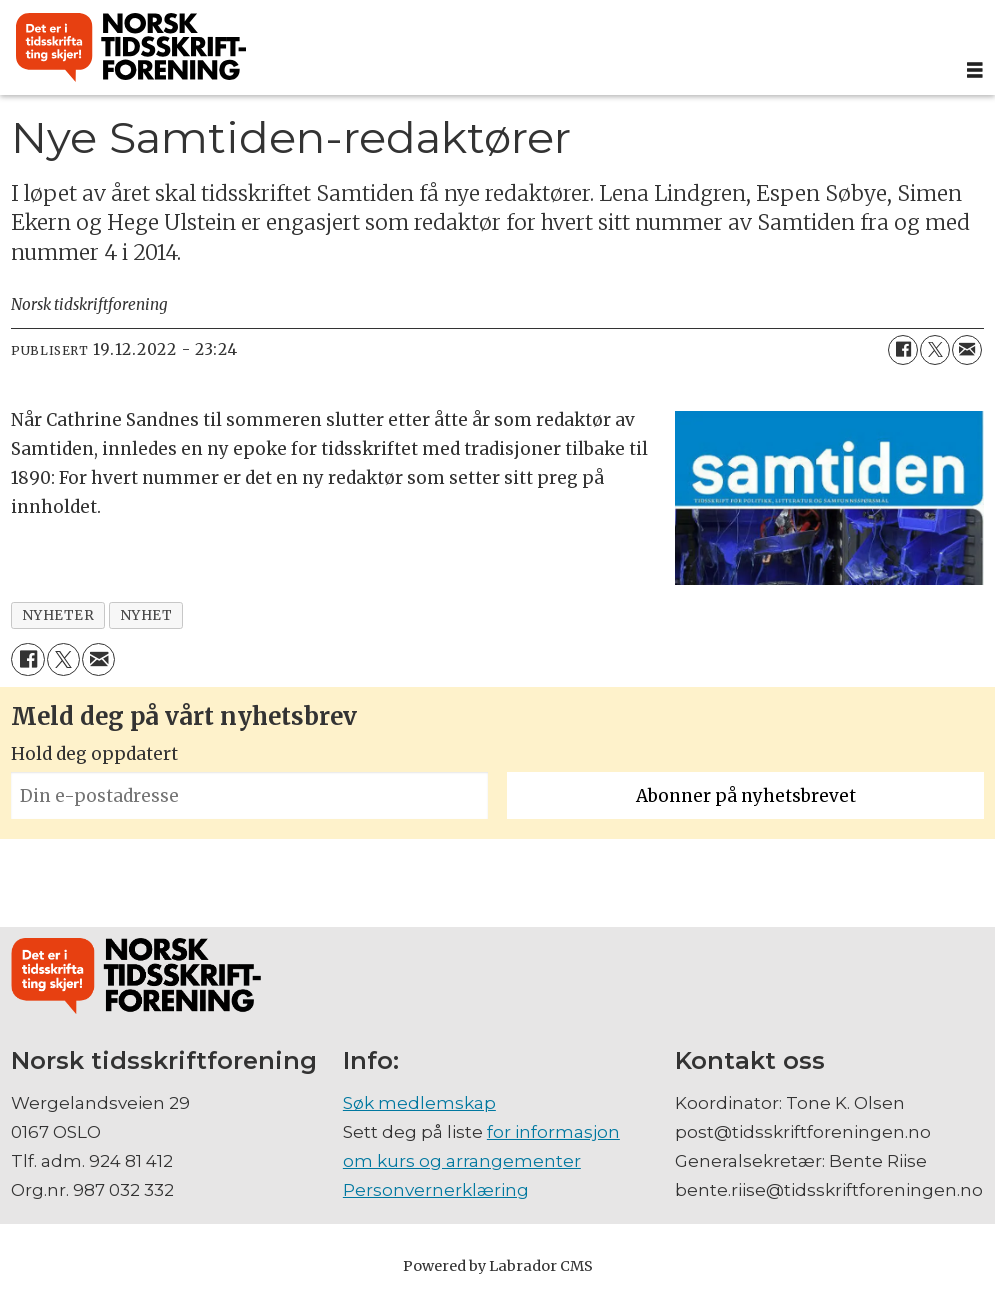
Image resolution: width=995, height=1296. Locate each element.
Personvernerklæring (436, 1190)
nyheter (58, 615)
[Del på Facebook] (903, 350)
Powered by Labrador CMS (498, 1266)
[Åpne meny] (975, 70)
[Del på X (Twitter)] (935, 350)
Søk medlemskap (419, 1103)
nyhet (146, 615)
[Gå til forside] (131, 48)
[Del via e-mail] (967, 350)
